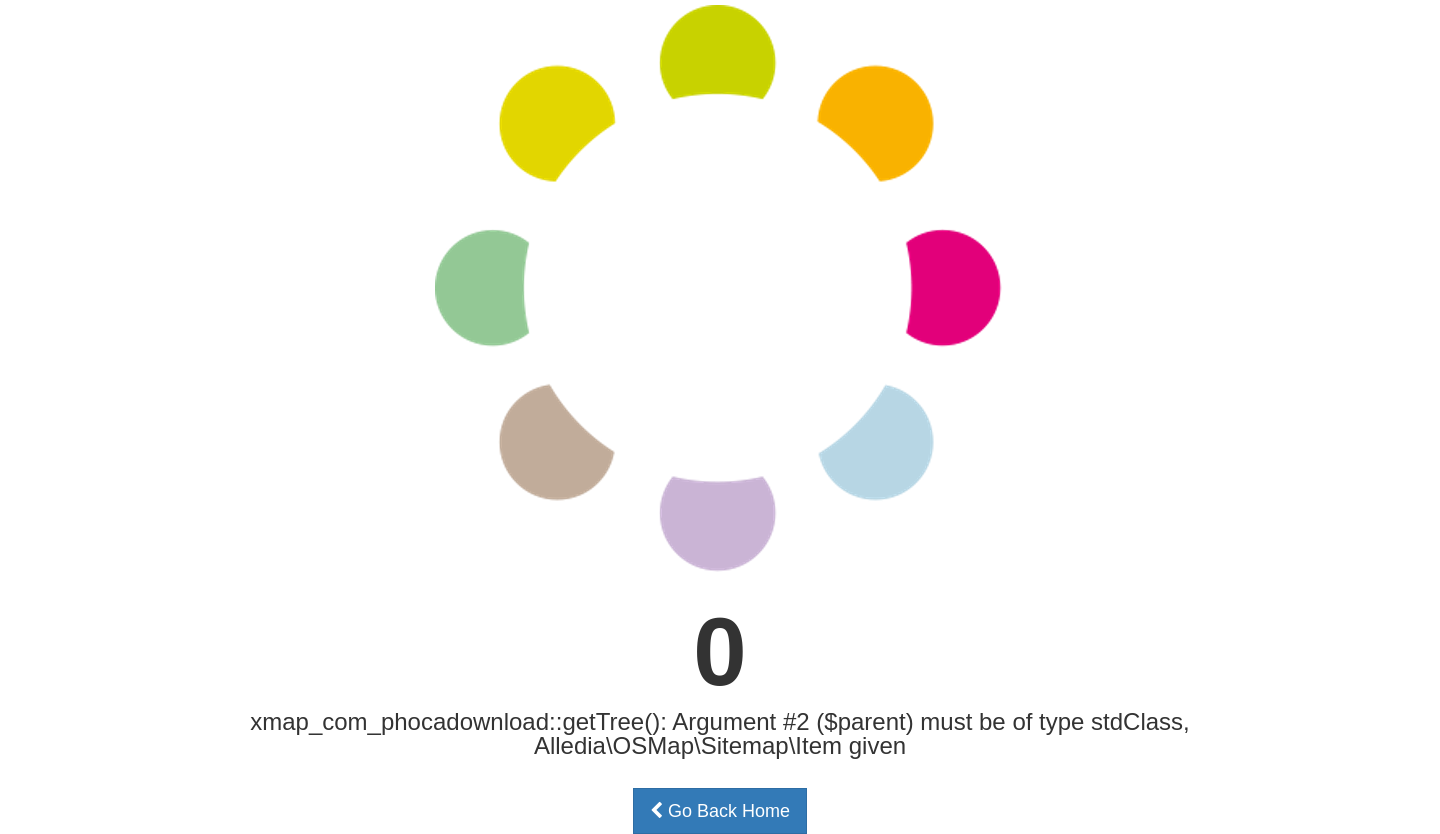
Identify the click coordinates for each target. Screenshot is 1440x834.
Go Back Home (720, 811)
